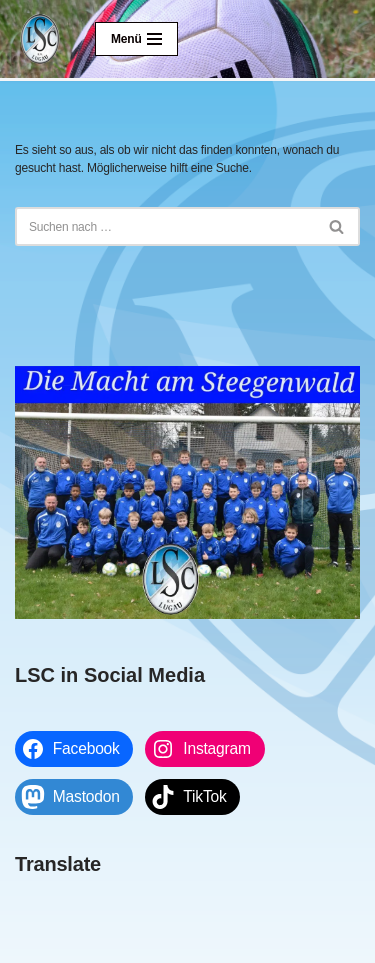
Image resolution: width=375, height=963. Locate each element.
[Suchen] (165, 226)
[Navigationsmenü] (136, 39)
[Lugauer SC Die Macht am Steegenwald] (40, 39)
